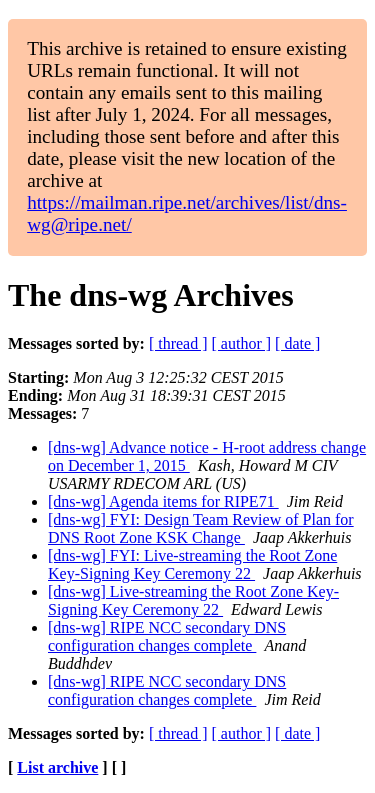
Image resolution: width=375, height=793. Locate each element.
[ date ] (297, 343)
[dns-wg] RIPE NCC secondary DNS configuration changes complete (167, 636)
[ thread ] (178, 343)
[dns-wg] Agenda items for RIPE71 (163, 501)
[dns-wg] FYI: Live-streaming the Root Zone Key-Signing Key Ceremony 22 (192, 564)
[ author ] (242, 343)
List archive (57, 767)
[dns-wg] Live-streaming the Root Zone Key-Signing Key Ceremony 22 (193, 600)
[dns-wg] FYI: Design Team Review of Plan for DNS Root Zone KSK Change (201, 528)
